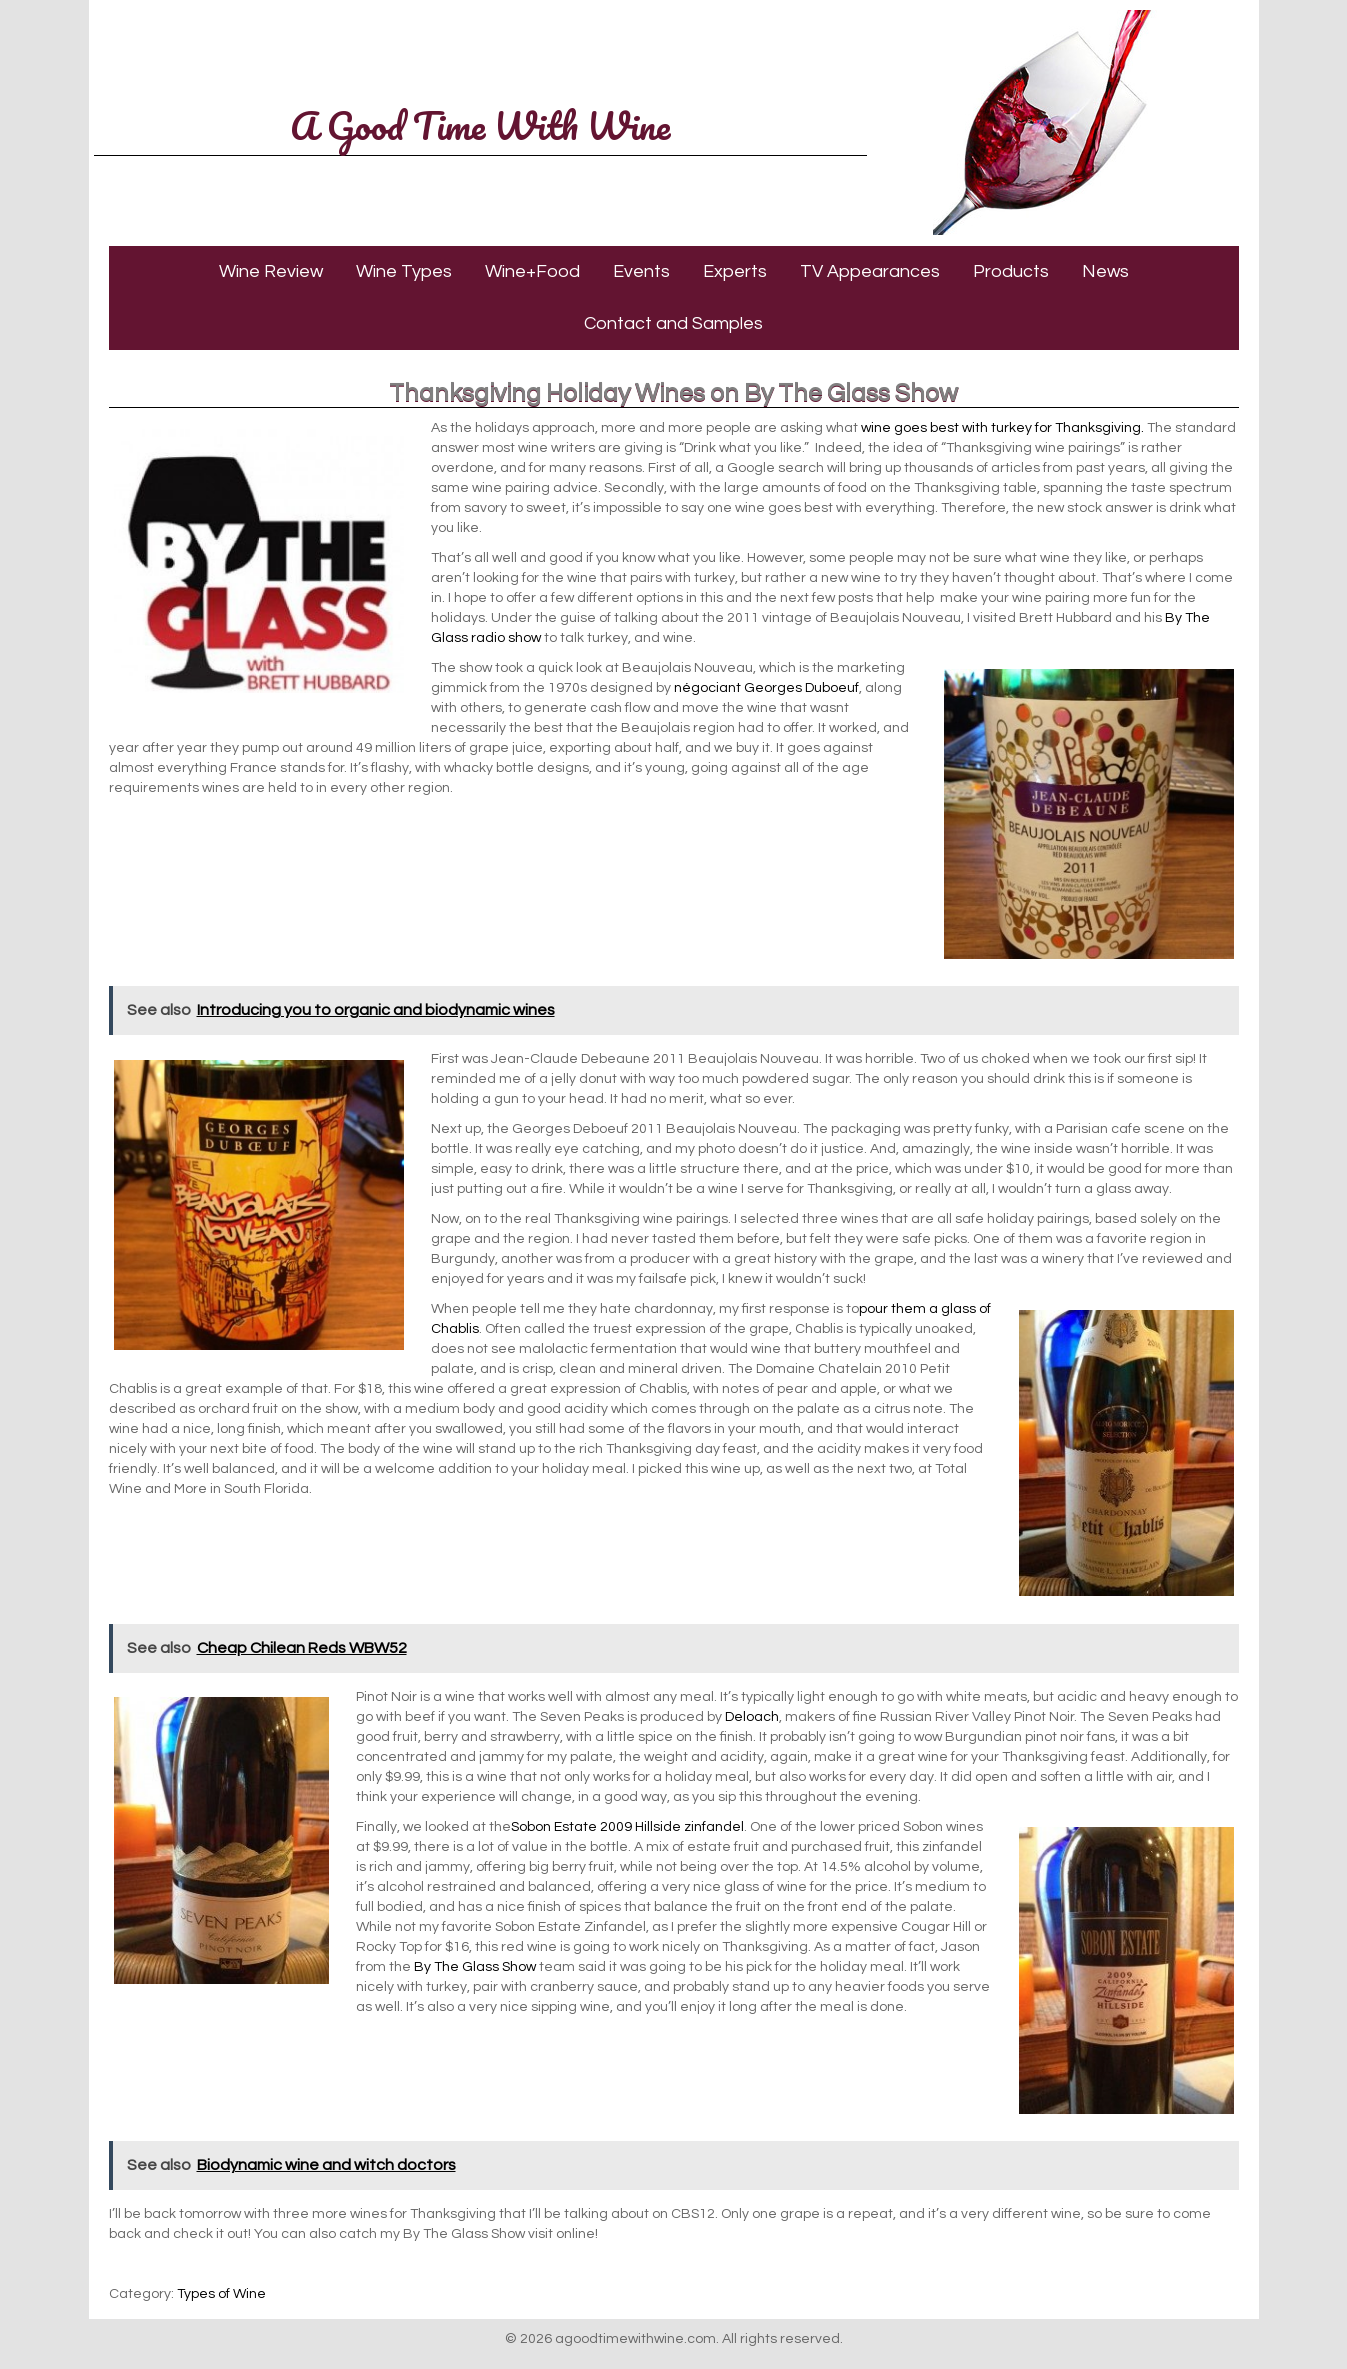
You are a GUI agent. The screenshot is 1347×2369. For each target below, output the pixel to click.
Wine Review (271, 271)
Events (641, 271)
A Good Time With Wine (480, 125)
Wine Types (404, 271)
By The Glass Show (475, 1967)
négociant (707, 688)
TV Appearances (870, 271)
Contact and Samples (673, 323)
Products (1011, 271)
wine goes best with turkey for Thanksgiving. (1002, 428)
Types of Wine (221, 2294)
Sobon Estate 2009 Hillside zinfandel (627, 1827)
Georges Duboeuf (801, 688)
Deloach (752, 1717)
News (1105, 271)
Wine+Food (532, 271)
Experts (735, 271)
